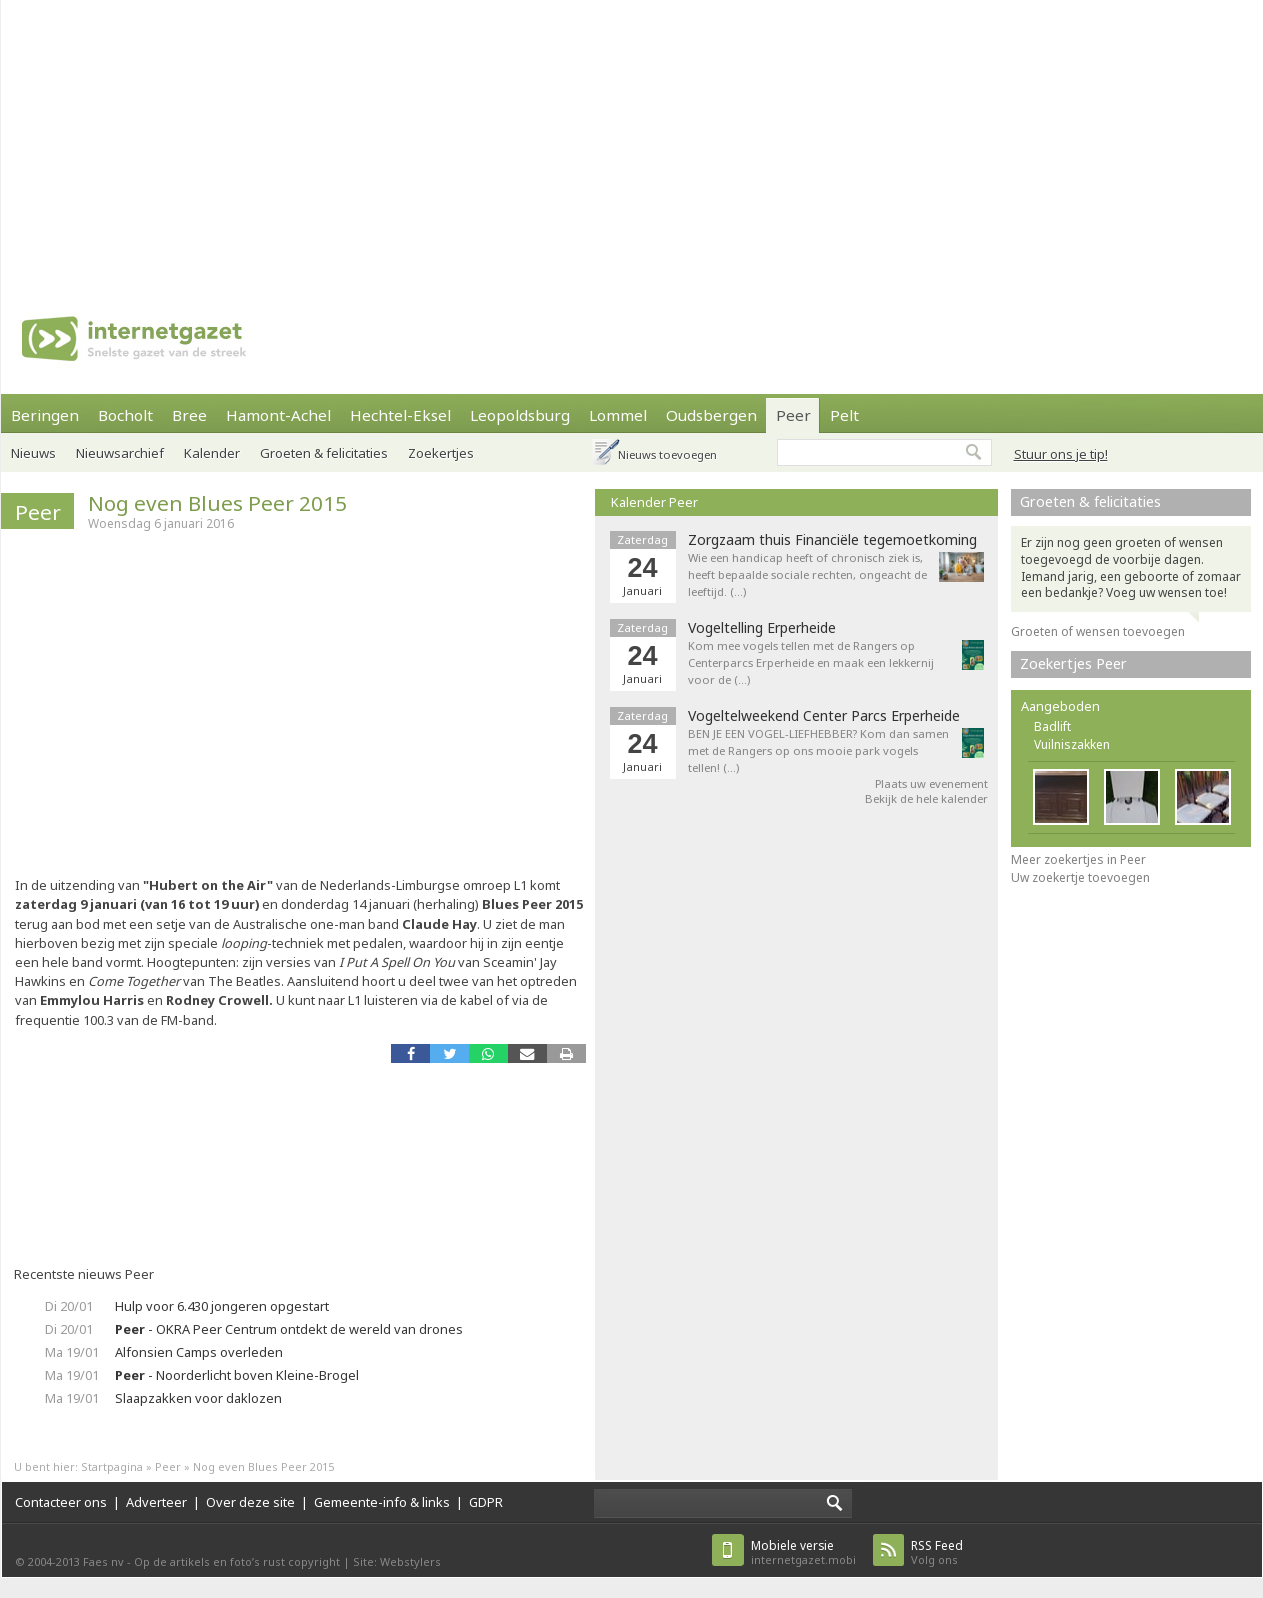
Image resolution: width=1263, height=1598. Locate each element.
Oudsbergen (711, 415)
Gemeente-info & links (382, 1502)
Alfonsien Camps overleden (199, 1352)
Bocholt (125, 415)
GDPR (486, 1502)
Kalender (212, 453)
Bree (189, 415)
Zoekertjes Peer (1073, 663)
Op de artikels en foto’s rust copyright (237, 1561)
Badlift (1052, 726)
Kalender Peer (654, 502)
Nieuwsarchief (120, 453)
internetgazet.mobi (803, 1552)
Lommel (618, 415)
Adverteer (156, 1502)
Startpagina (112, 1466)
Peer (793, 415)
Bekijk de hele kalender (926, 798)
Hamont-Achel (278, 415)
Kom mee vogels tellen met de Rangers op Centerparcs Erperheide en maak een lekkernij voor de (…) (811, 662)
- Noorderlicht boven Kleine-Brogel (237, 1375)
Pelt (844, 415)
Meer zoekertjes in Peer (1078, 859)
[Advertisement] (462, 140)
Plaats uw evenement (931, 783)
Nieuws (33, 453)
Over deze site (250, 1502)
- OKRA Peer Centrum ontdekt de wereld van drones (289, 1329)
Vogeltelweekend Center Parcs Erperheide (824, 716)
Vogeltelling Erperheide (762, 628)
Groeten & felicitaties (324, 453)
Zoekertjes (441, 453)
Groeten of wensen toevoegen (1098, 631)
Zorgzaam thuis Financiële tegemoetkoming (832, 540)
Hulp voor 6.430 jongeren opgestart (222, 1306)
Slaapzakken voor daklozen (198, 1398)
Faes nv (103, 1561)
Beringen (45, 415)
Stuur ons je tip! (1061, 454)
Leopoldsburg (520, 415)
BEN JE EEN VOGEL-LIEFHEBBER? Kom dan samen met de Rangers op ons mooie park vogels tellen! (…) (818, 750)
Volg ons (937, 1552)
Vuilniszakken (1072, 744)
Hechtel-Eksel (400, 415)
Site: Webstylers (397, 1561)
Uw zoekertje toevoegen (1080, 877)
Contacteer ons (61, 1502)
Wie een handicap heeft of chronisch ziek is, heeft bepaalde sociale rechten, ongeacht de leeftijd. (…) (807, 574)
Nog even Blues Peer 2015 (217, 503)
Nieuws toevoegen (667, 454)
